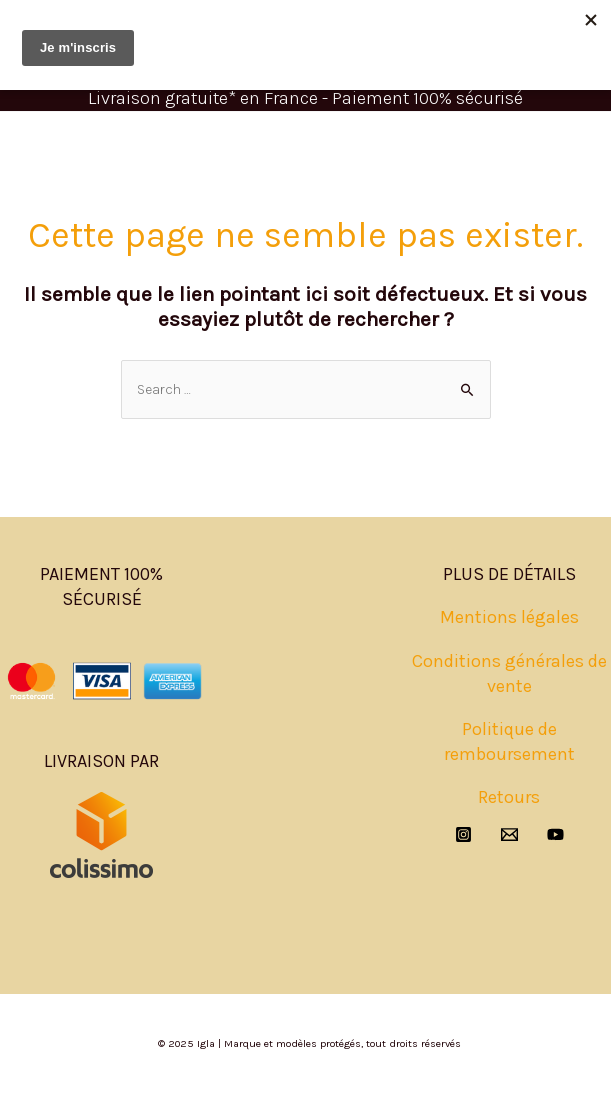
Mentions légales (509, 617)
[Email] (509, 834)
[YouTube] (555, 834)
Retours (509, 797)
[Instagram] (463, 834)
